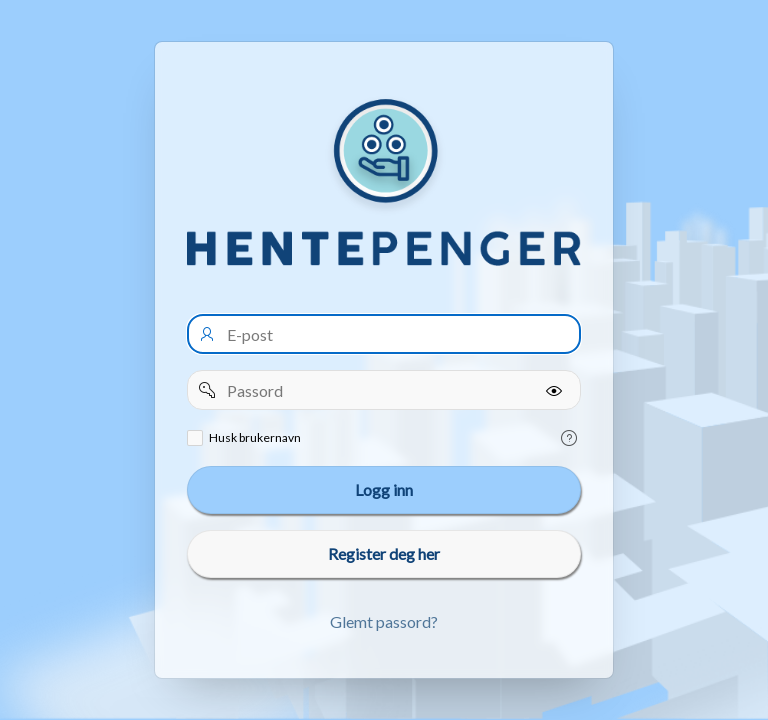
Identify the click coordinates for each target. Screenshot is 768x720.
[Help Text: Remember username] (569, 438)
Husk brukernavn (255, 437)
